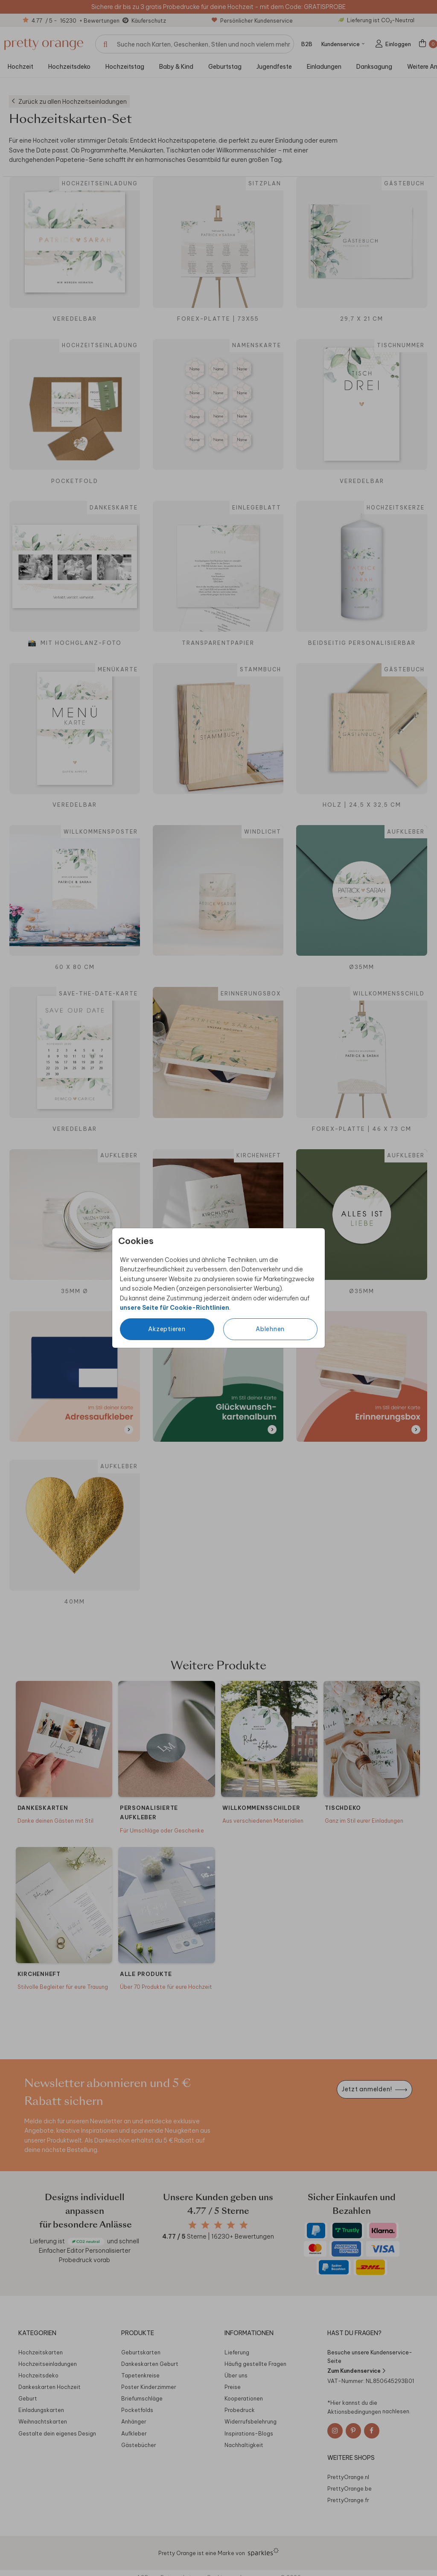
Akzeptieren (166, 1329)
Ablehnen (270, 1329)
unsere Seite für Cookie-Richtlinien (174, 1307)
